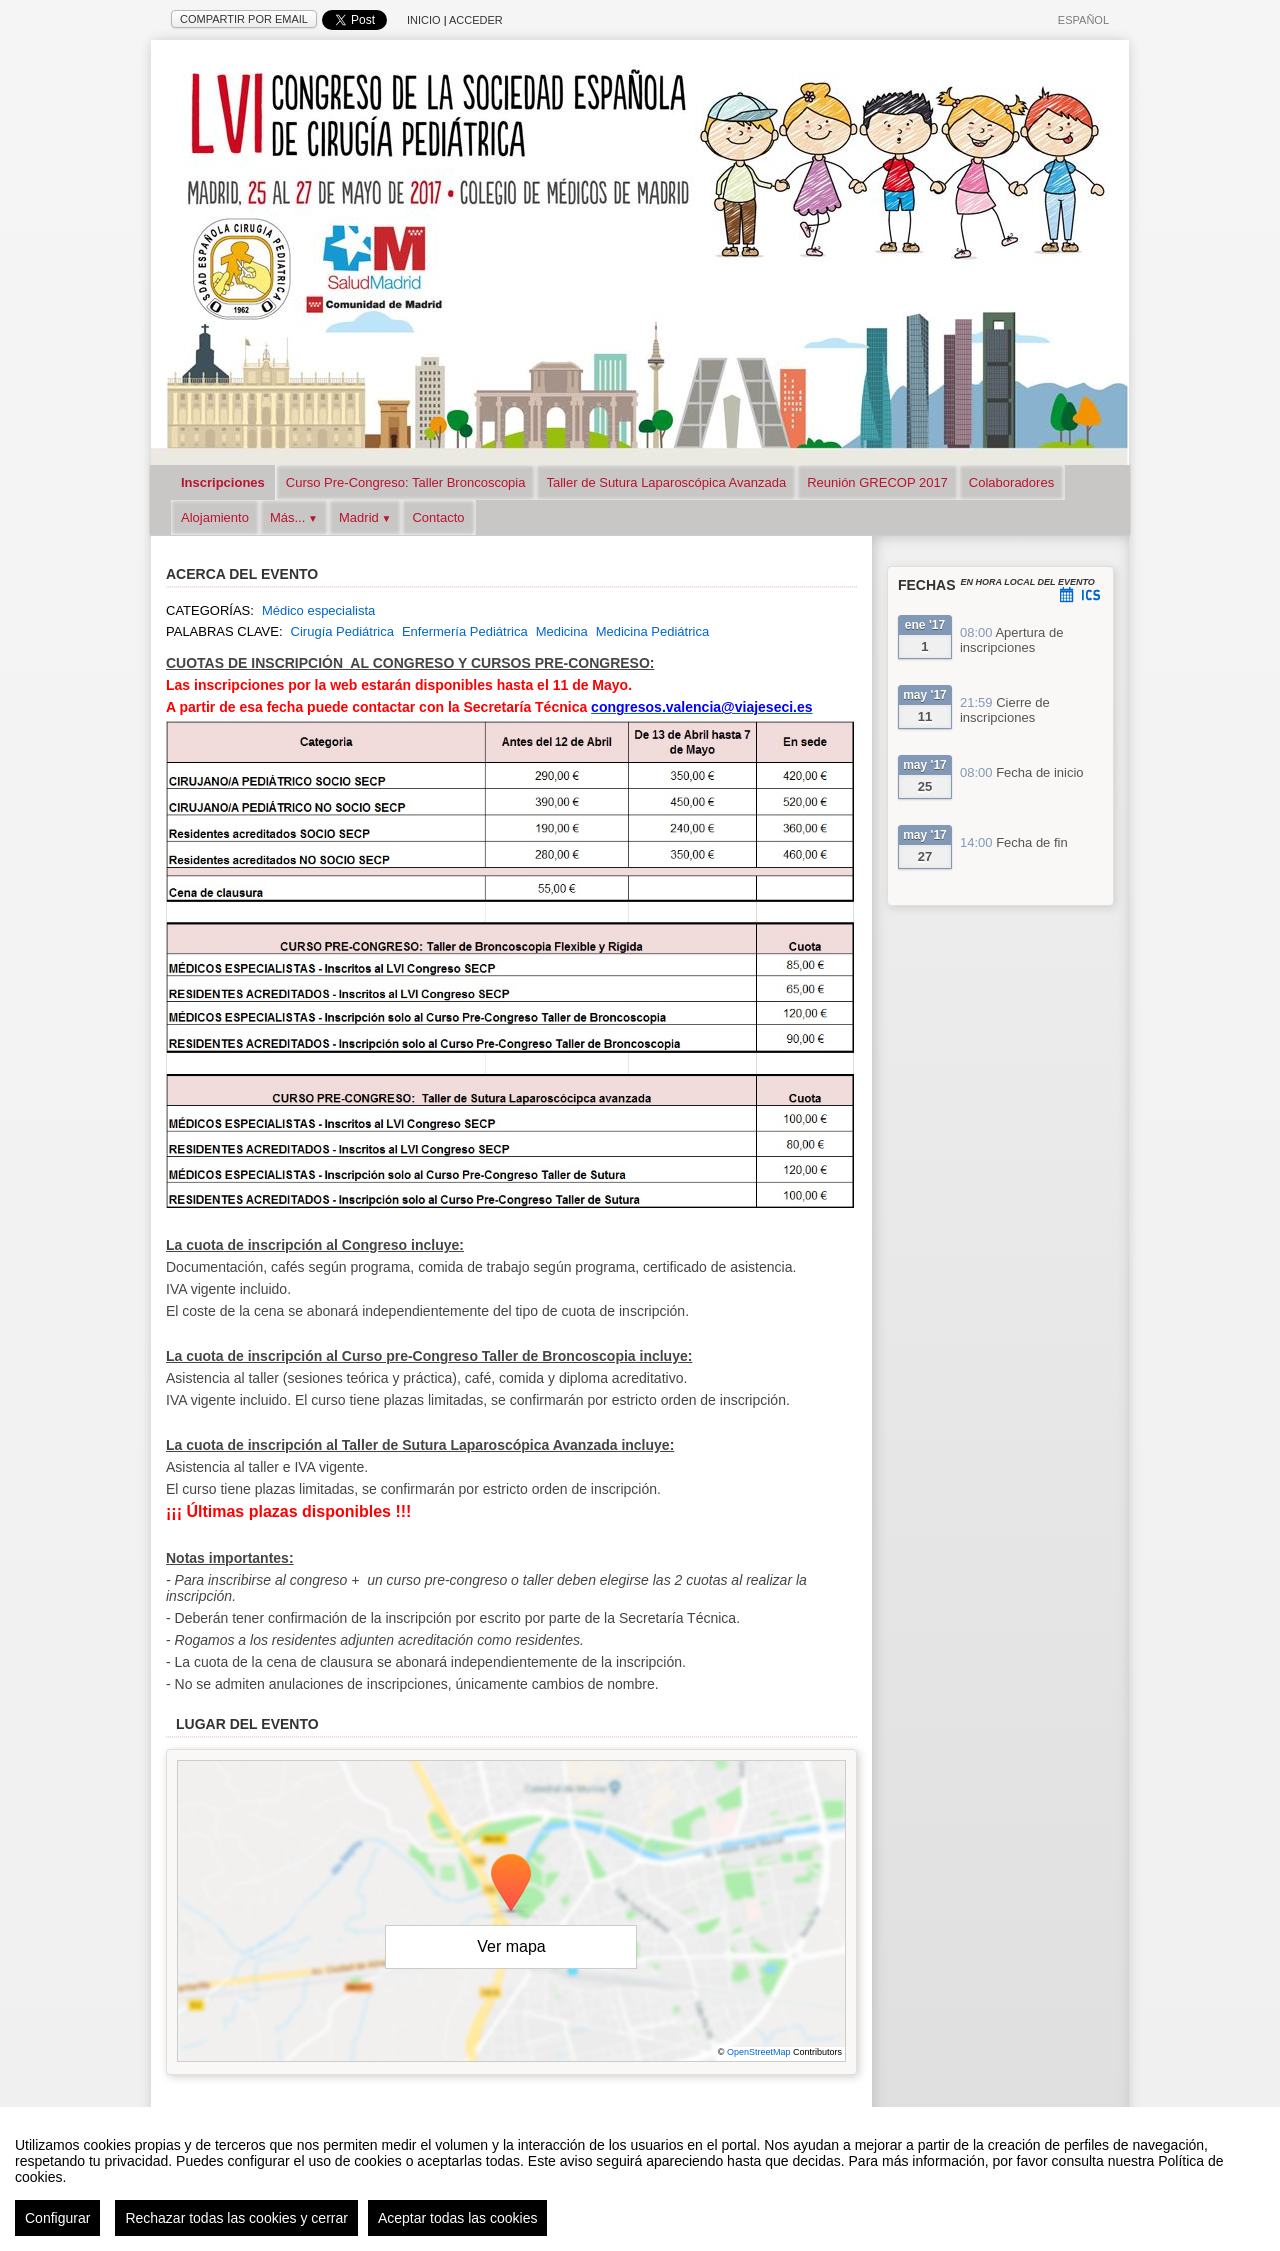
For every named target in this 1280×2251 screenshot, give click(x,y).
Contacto (438, 517)
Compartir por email (244, 19)
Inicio (424, 20)
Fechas (927, 585)
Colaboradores (1011, 482)
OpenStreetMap (759, 2052)
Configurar (57, 2220)
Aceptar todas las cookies (458, 2220)
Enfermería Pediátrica (465, 631)
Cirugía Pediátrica (342, 631)
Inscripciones (223, 482)
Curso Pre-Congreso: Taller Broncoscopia (406, 482)
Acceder (476, 20)
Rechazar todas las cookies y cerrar (236, 2220)
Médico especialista (318, 610)
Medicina (562, 631)
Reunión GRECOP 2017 (877, 482)
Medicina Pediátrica (652, 631)
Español (1083, 20)
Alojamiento (215, 517)
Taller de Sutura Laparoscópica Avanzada (666, 482)
